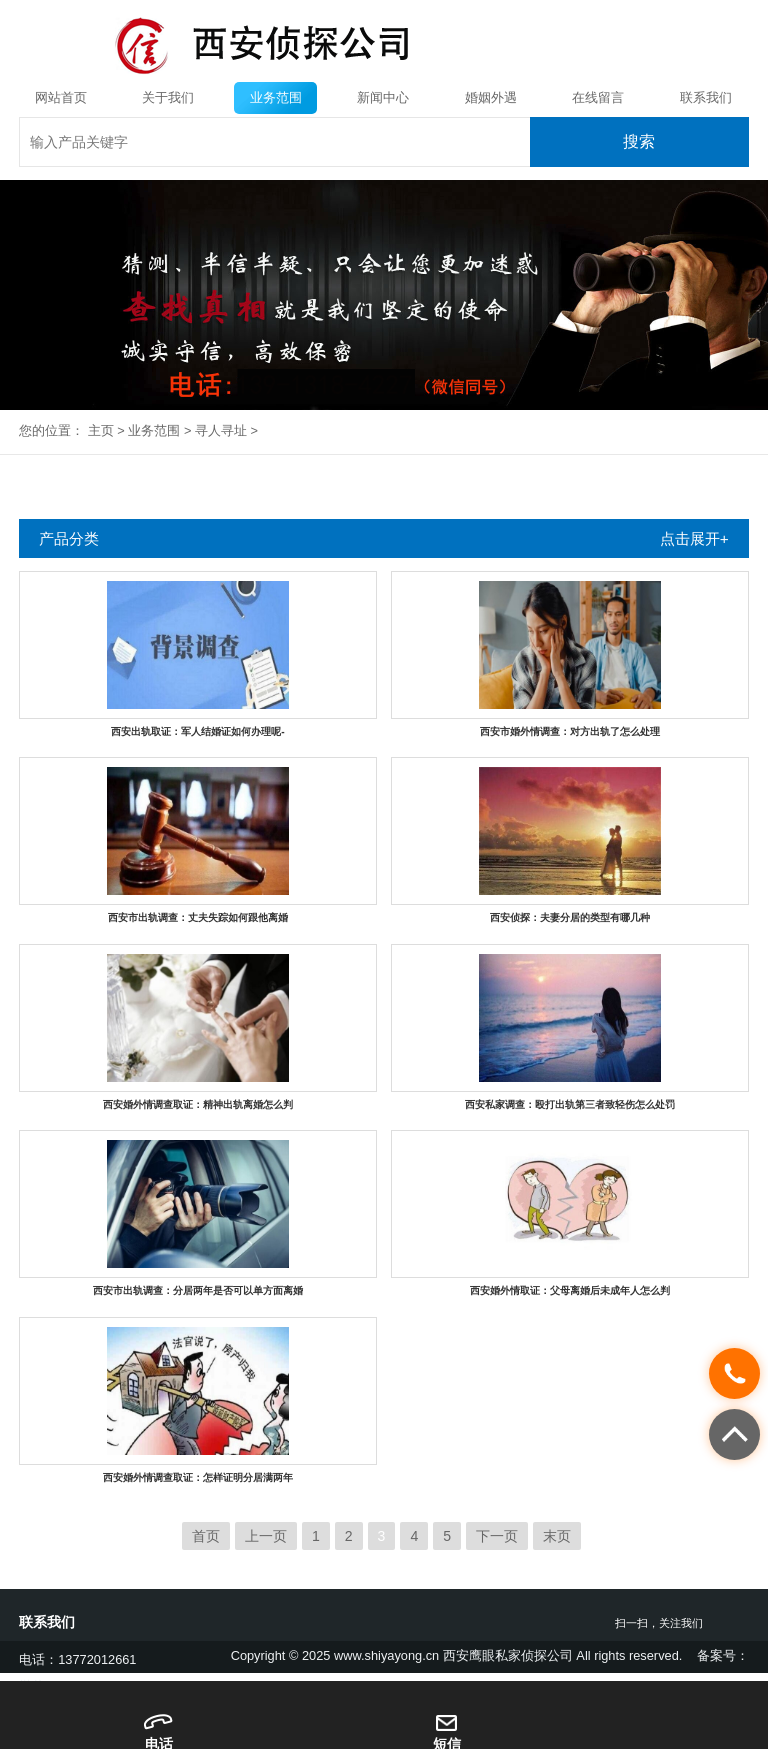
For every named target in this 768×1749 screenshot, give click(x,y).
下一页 (497, 1536)
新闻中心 (383, 97)
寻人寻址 (221, 430)
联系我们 (706, 97)
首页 (206, 1536)
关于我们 (168, 97)
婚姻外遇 (491, 97)
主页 (101, 430)
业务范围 (276, 97)
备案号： (723, 1655)
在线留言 (598, 97)
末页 (557, 1536)
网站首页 (61, 97)
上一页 (266, 1536)
